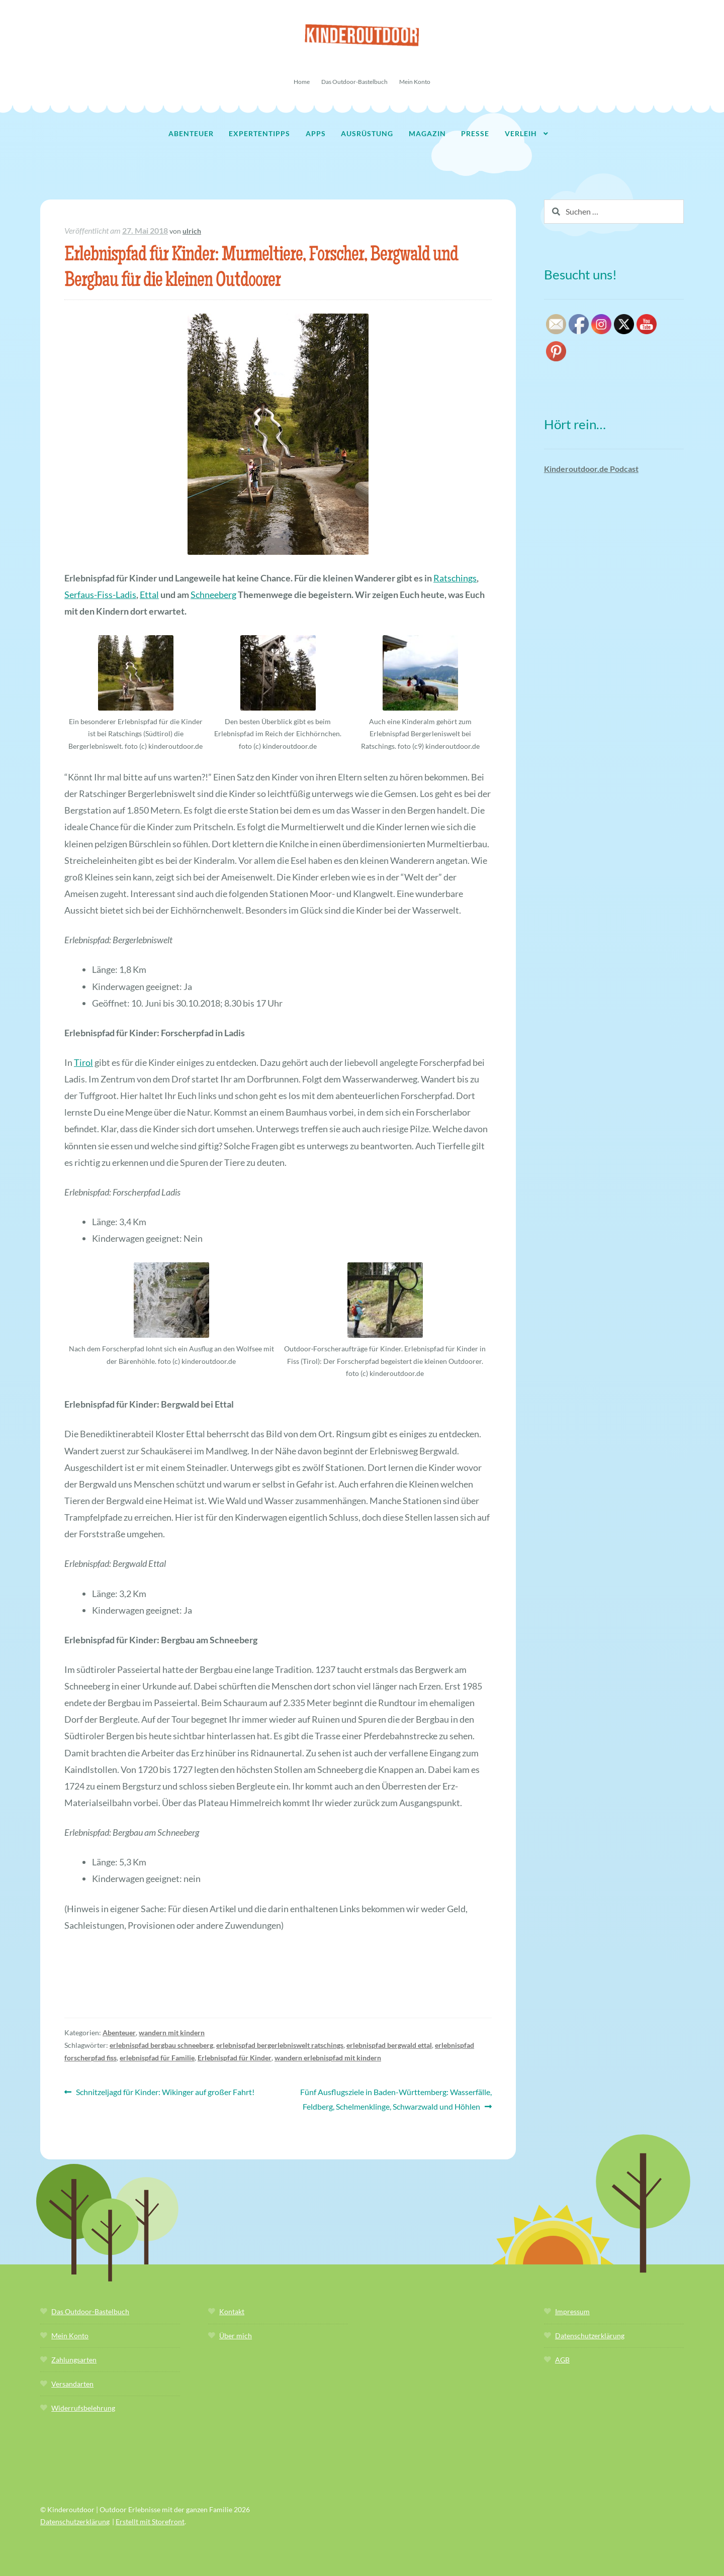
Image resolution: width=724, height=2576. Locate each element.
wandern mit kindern (172, 2032)
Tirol (83, 1062)
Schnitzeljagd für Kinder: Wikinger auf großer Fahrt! (164, 2092)
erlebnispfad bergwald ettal (389, 2045)
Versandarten (72, 2384)
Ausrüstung (367, 133)
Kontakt (231, 2311)
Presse (475, 133)
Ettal (149, 594)
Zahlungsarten (74, 2359)
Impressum (572, 2311)
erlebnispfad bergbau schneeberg (161, 2045)
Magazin (427, 133)
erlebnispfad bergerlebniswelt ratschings (279, 2045)
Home (302, 81)
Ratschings (455, 577)
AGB (562, 2359)
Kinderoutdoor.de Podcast (591, 468)
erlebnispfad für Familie (157, 2057)
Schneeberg (213, 594)
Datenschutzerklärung (589, 2335)
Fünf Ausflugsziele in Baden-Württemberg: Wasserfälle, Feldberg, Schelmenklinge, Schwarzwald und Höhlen (396, 2098)
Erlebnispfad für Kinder (235, 2057)
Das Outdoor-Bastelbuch (354, 81)
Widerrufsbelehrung (83, 2408)
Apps (316, 133)
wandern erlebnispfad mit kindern (328, 2057)
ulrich (192, 231)
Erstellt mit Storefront (150, 2521)
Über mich (235, 2335)
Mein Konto (414, 81)
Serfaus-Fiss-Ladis (100, 594)
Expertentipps (259, 133)
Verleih (521, 133)
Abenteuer (191, 133)
